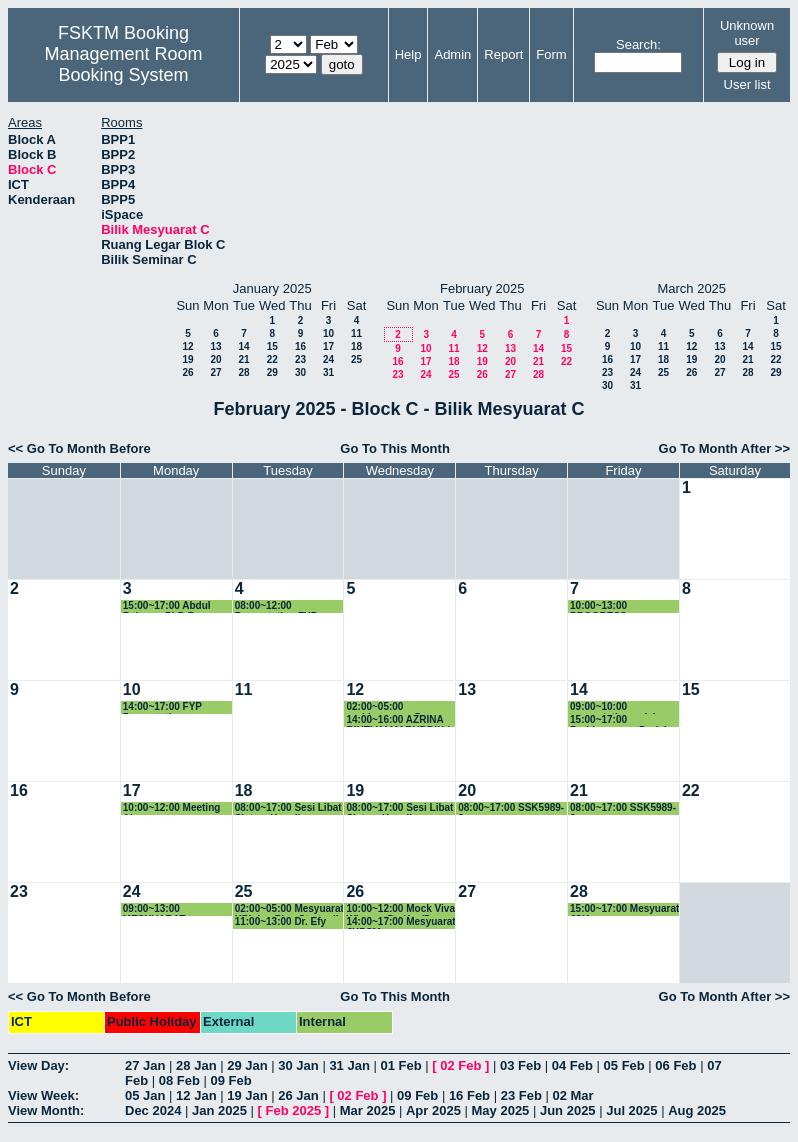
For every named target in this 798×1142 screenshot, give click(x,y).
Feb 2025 (294, 1110)
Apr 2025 (433, 1110)
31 (328, 372)
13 (215, 346)
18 (356, 346)
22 (272, 359)
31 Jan (349, 1065)
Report (503, 54)
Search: (638, 44)
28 (243, 372)
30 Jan (298, 1065)
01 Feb (400, 1065)
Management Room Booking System (124, 64)
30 (300, 372)
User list (747, 84)
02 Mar (572, 1095)
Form (551, 54)
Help (408, 54)
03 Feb (520, 1065)
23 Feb (521, 1095)
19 (187, 359)
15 (272, 346)
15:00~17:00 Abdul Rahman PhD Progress (177, 606)
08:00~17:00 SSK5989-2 (511, 808)
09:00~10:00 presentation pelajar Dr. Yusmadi (617, 707)
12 (187, 346)
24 (328, 359)
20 (215, 359)
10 (328, 333)
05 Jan (145, 1095)
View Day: (38, 1065)
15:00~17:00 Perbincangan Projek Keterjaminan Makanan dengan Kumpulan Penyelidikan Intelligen (624, 720)
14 (243, 346)
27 (215, 372)
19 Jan (247, 1095)
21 (243, 359)
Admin (452, 54)
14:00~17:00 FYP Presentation (162, 707)
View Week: (43, 1095)
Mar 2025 (368, 1110)
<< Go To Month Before (79, 448)
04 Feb (572, 1065)
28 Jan (196, 1065)
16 (300, 346)
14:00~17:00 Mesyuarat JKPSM (400, 922)
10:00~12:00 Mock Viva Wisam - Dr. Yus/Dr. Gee (400, 909)
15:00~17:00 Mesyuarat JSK (624, 909)
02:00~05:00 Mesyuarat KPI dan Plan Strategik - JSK (289, 909)
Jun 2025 (568, 1110)
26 (187, 372)
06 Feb (675, 1065)
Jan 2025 (219, 1110)
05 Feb (624, 1065)
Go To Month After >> (724, 448)
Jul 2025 (631, 1110)
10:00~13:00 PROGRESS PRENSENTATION (612, 606)
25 (356, 359)
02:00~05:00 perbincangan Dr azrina (385, 707)
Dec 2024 (153, 1110)
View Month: (46, 1110)
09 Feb (231, 1080)
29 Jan (247, 1065)
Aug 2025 (697, 1110)
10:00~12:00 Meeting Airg (172, 808)
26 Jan (298, 1095)
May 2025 (501, 1110)
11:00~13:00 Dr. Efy (280, 921)
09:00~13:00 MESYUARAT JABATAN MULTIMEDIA (154, 909)
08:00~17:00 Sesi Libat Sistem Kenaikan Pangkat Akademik (288, 808)
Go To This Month (395, 448)
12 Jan (196, 1095)
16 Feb (469, 1095)
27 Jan (145, 1065)
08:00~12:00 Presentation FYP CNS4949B (276, 606)
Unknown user (747, 33)
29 (272, 372)
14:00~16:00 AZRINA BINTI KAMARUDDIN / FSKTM (397, 720)
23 (300, 359)
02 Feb (460, 1065)
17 (328, 346)
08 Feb (179, 1080)
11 (356, 333)
